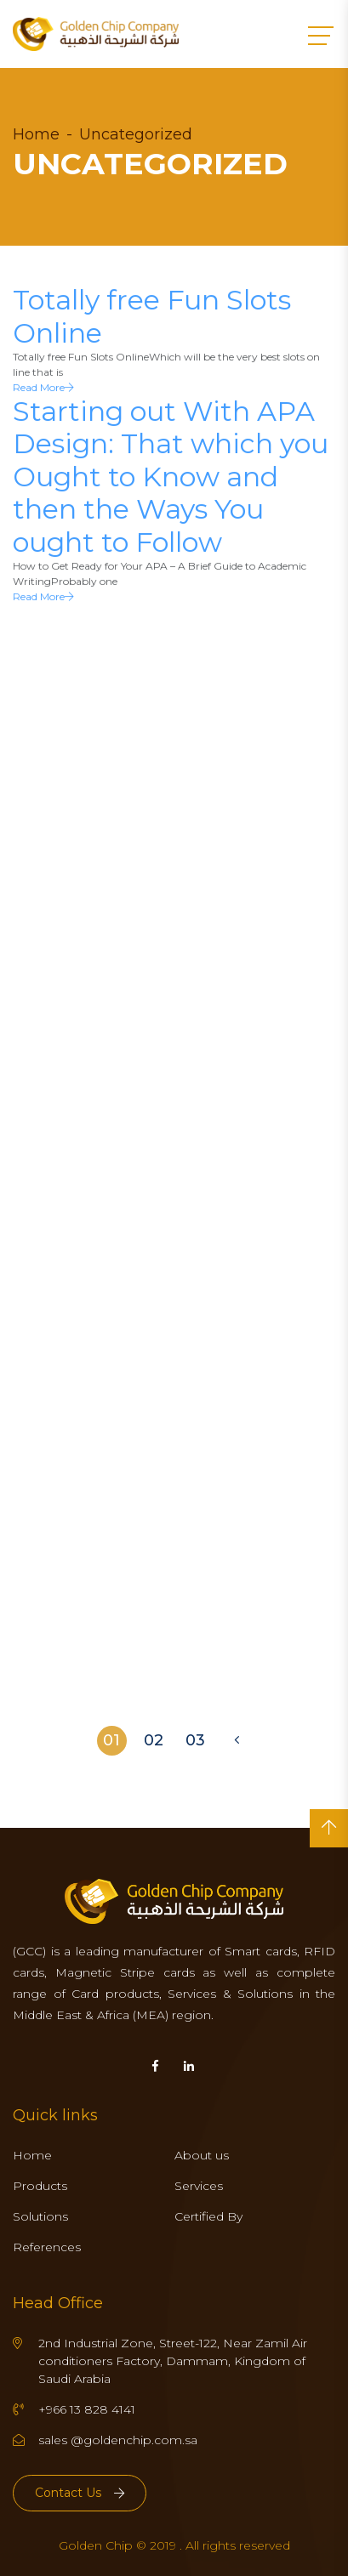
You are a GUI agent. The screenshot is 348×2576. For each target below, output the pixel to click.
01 (111, 1740)
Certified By (208, 2216)
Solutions (40, 2216)
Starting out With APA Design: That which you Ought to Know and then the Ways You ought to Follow (170, 479)
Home (36, 134)
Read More (43, 389)
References (47, 2247)
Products (40, 2185)
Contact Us (79, 2492)
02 (153, 1740)
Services (198, 2185)
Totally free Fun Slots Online (152, 318)
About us (201, 2155)
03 (195, 1740)
